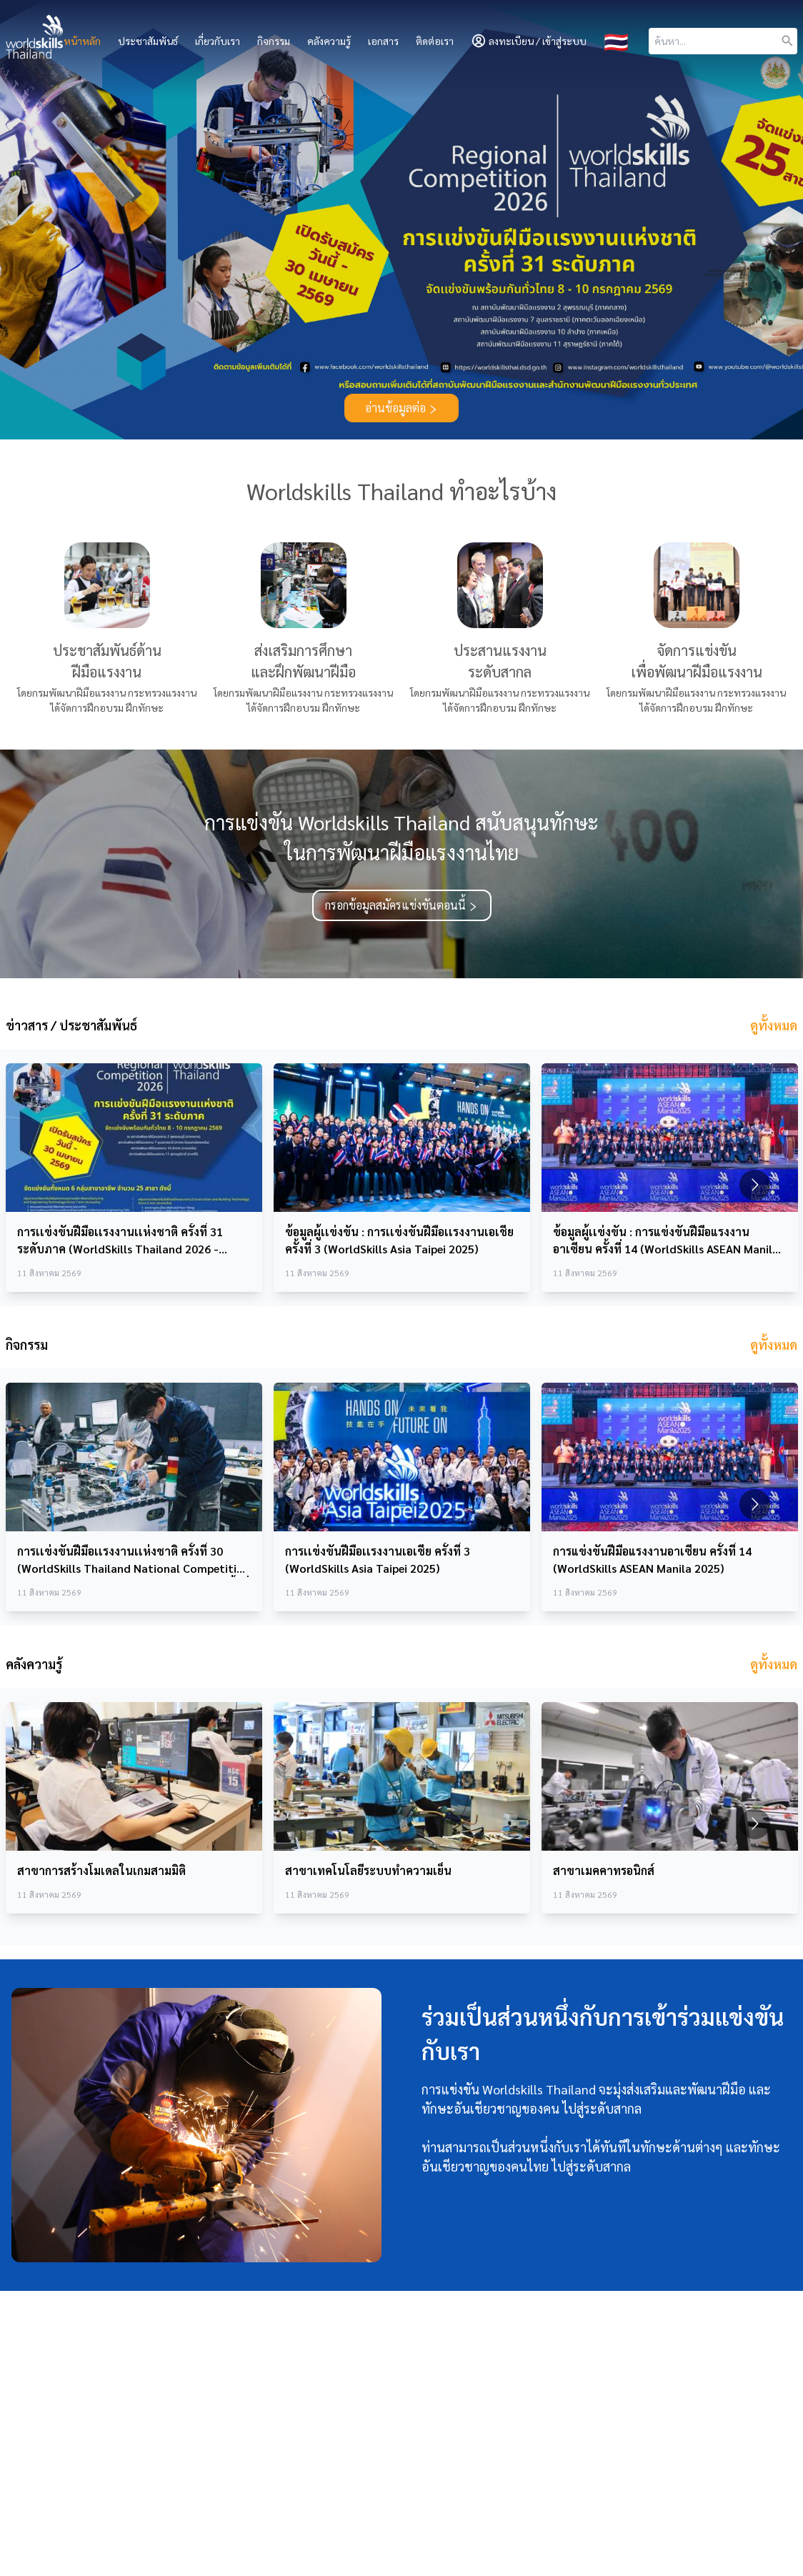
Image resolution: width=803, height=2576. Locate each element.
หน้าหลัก (82, 40)
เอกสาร (383, 40)
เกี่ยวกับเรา (217, 40)
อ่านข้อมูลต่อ (402, 407)
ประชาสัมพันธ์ (148, 40)
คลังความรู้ (329, 40)
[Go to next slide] (754, 1185)
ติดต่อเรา (435, 40)
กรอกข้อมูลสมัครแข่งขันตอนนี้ (402, 904)
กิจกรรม (273, 40)
